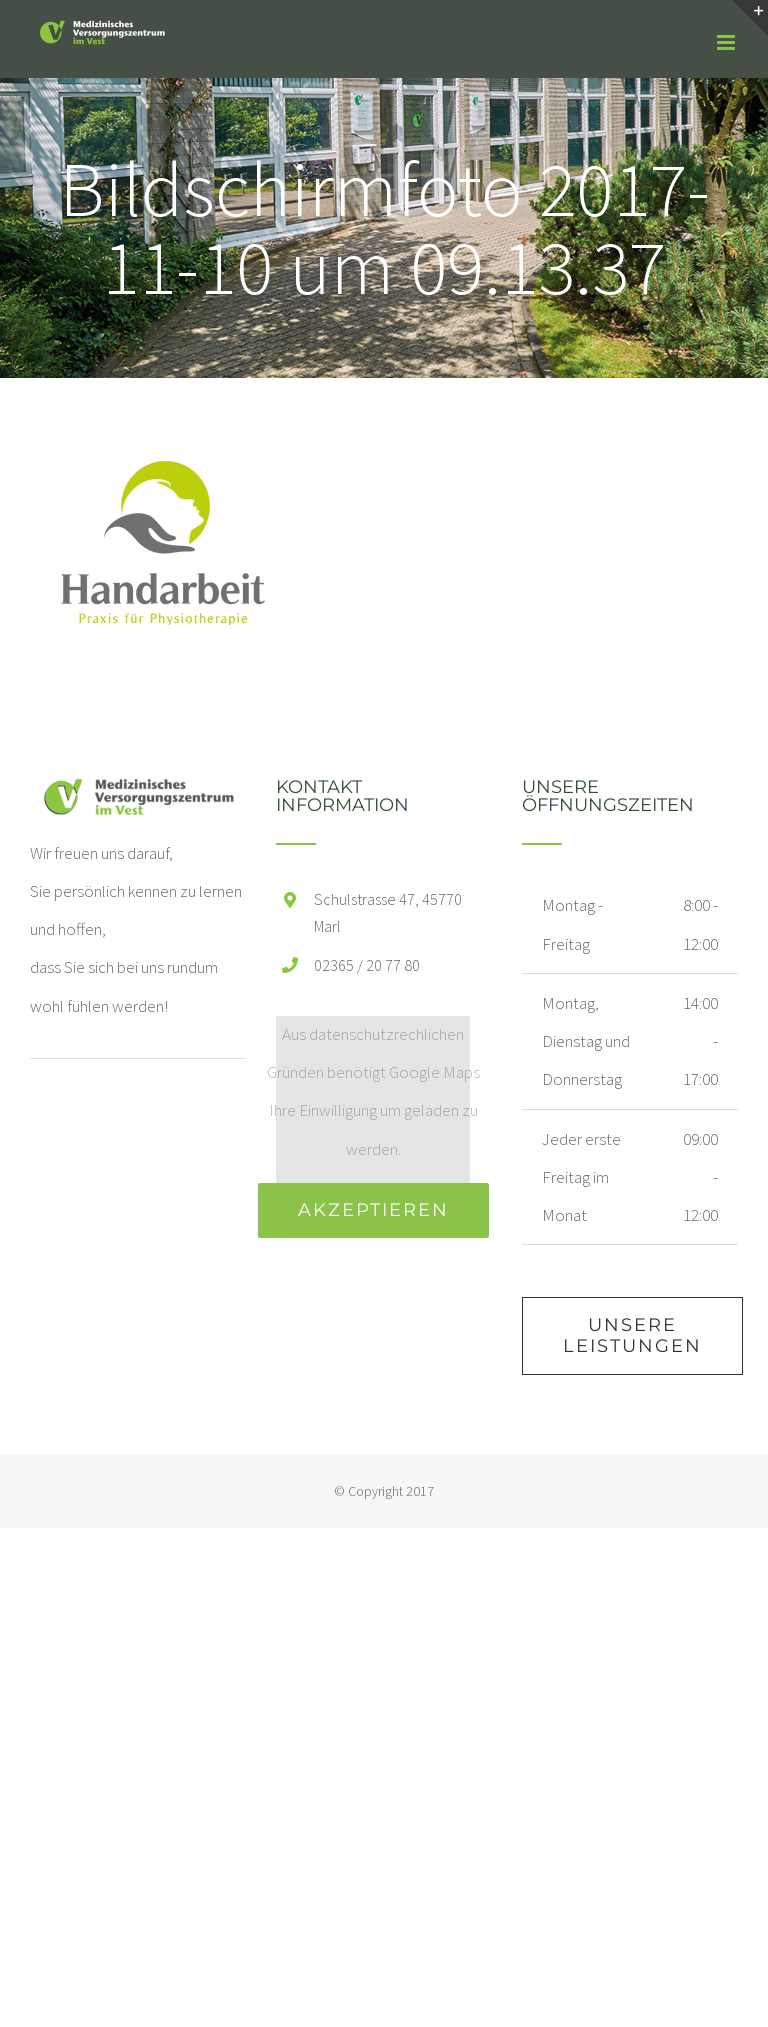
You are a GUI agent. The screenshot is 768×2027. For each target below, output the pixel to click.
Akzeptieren (373, 1210)
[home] (138, 797)
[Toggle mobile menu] (727, 42)
